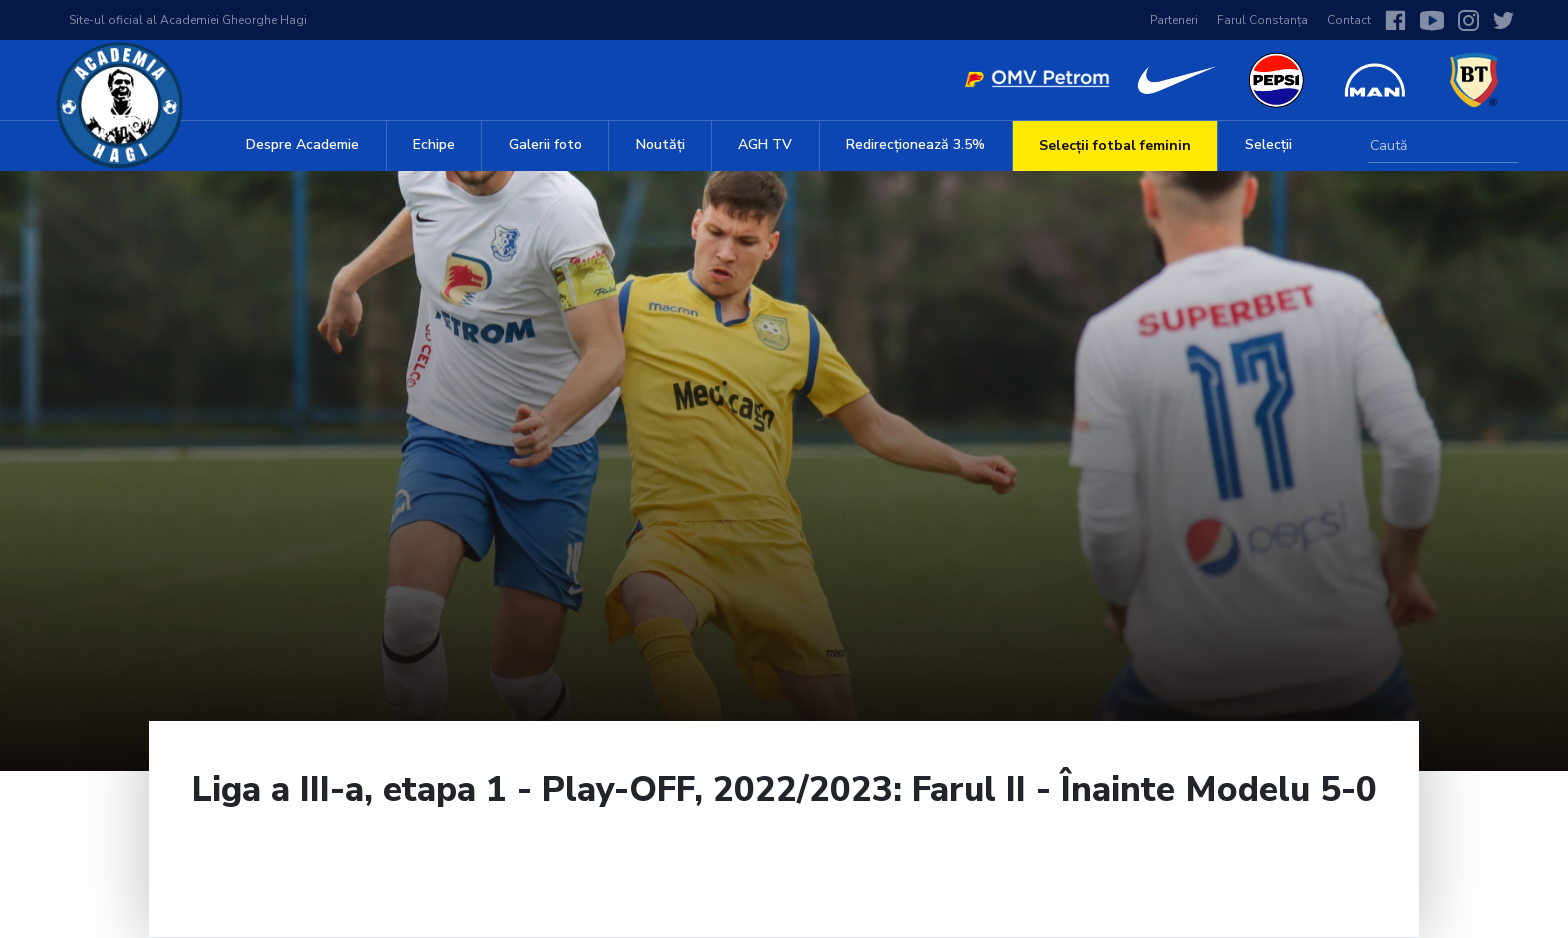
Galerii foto (545, 144)
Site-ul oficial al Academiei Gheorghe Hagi (188, 20)
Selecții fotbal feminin (1115, 145)
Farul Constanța (1262, 20)
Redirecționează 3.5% (915, 144)
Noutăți (660, 144)
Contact (1349, 20)
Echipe (434, 144)
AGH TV (765, 144)
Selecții (1268, 144)
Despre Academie (302, 144)
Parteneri (1174, 20)
